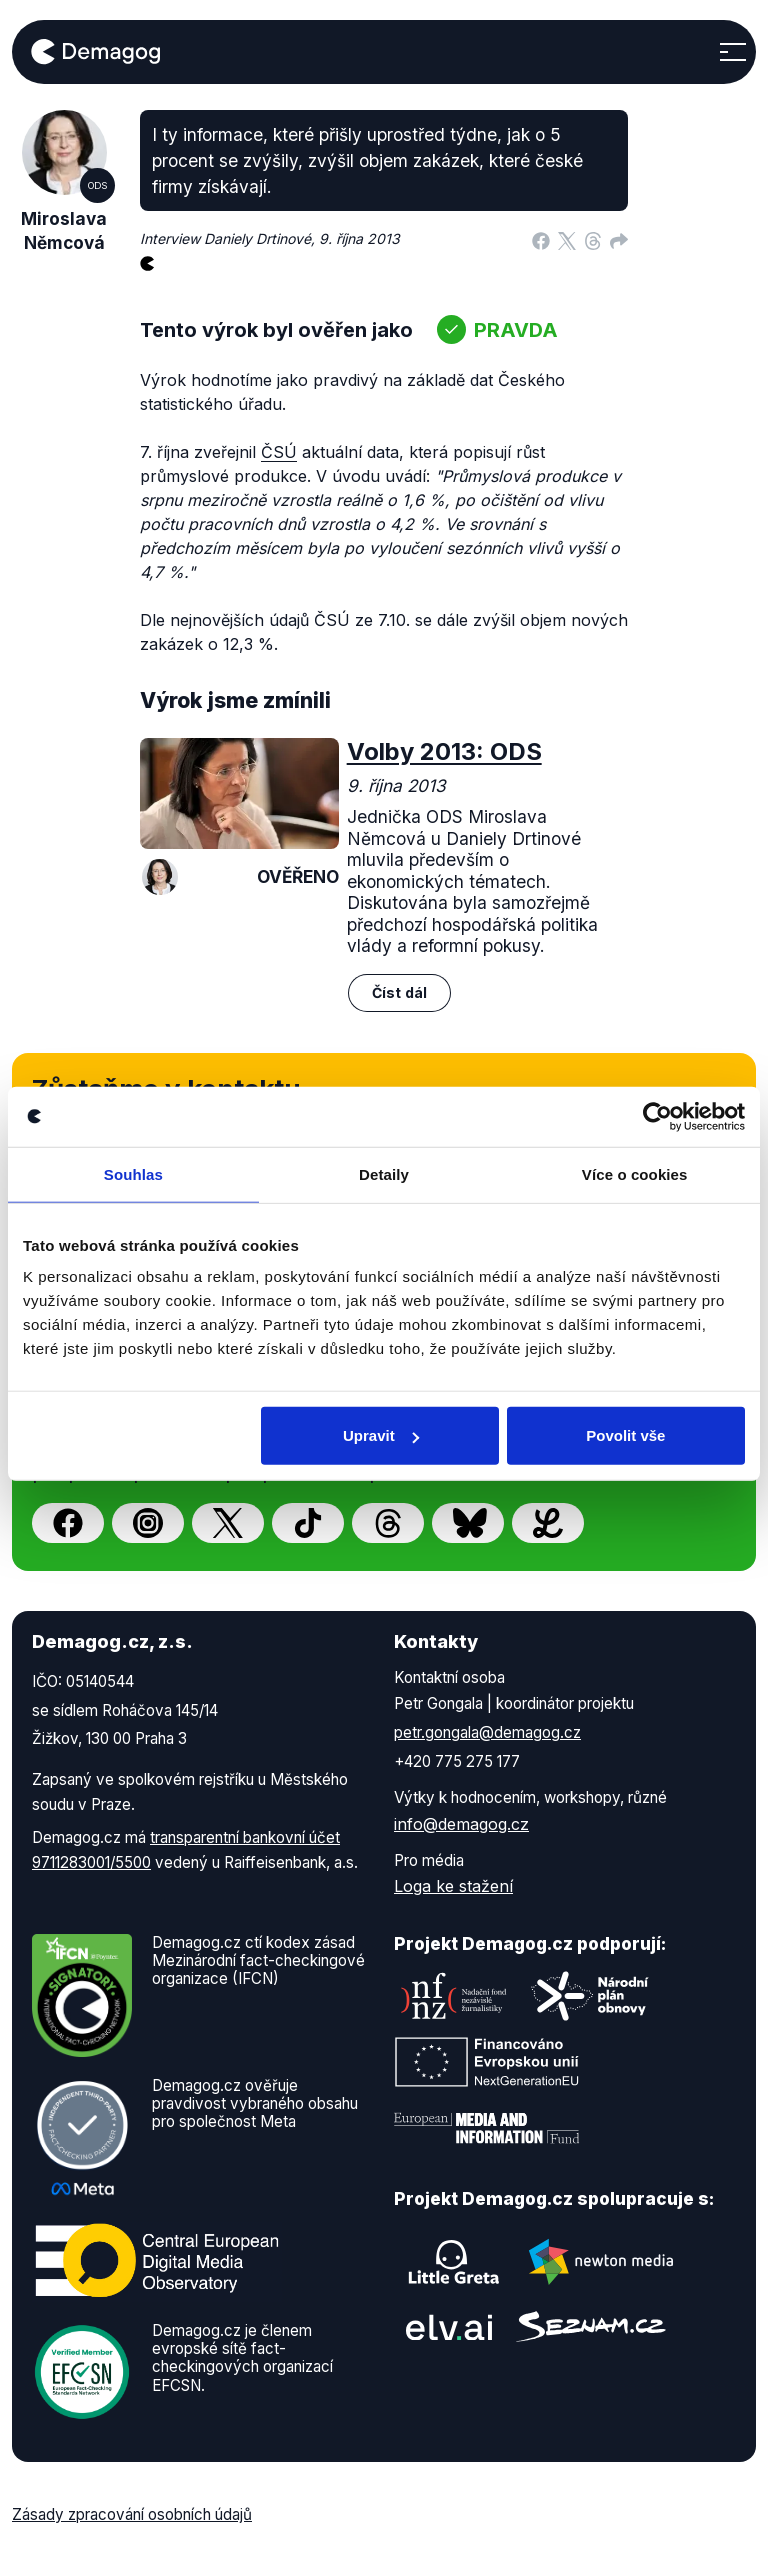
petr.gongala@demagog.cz (487, 1732)
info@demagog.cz (461, 1824)
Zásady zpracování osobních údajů (132, 2514)
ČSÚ (279, 452)
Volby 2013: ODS (444, 751)
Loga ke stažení (453, 1886)
